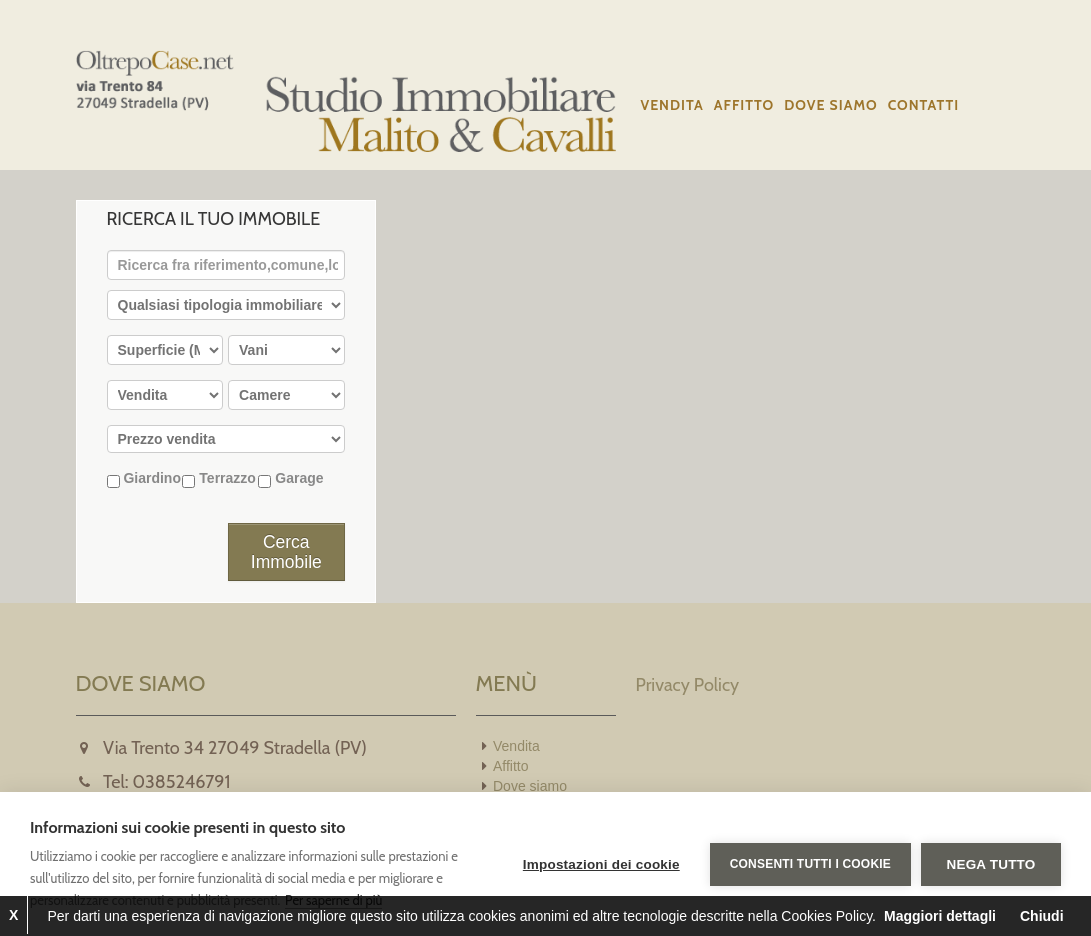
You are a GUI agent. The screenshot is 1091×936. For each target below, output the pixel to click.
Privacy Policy (688, 685)
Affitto (744, 105)
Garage (290, 479)
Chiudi (1042, 916)
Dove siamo (830, 105)
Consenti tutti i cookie (810, 864)
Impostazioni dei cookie (601, 864)
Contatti (924, 105)
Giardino (144, 479)
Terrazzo (218, 479)
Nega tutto (991, 864)
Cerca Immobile (286, 552)
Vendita (672, 105)
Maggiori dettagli (940, 916)
